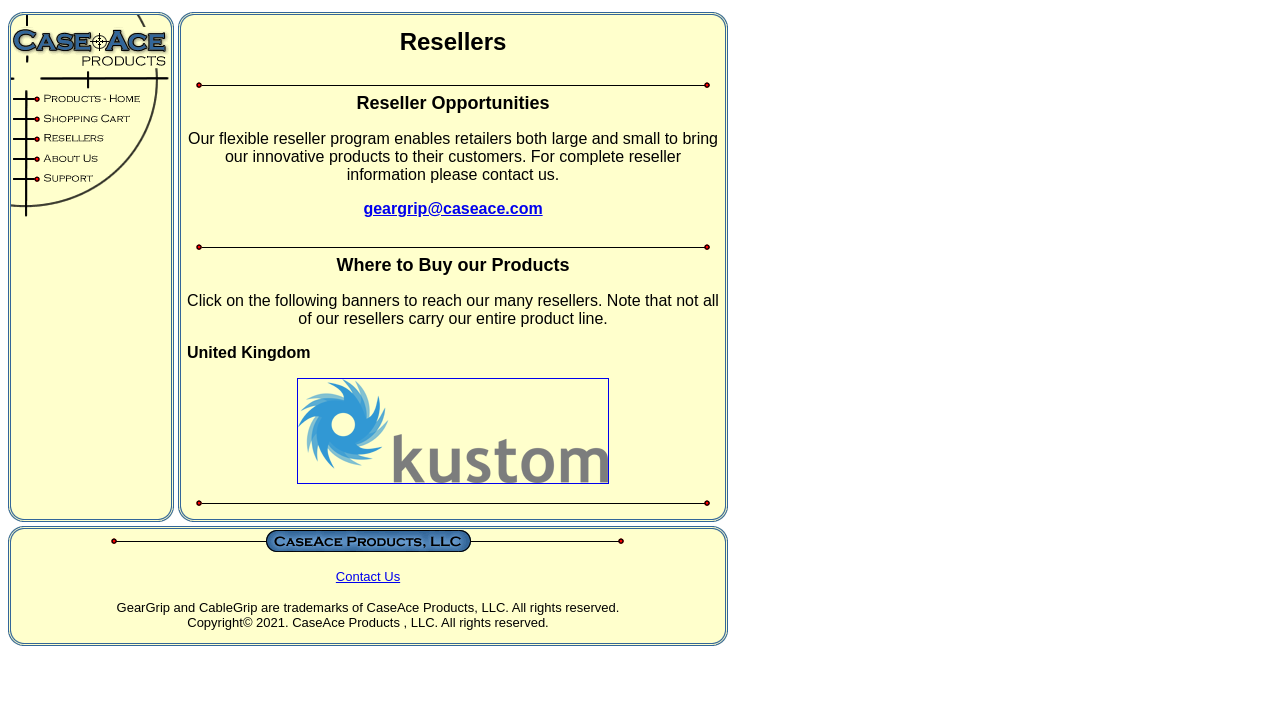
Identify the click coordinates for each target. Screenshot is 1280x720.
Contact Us (368, 576)
